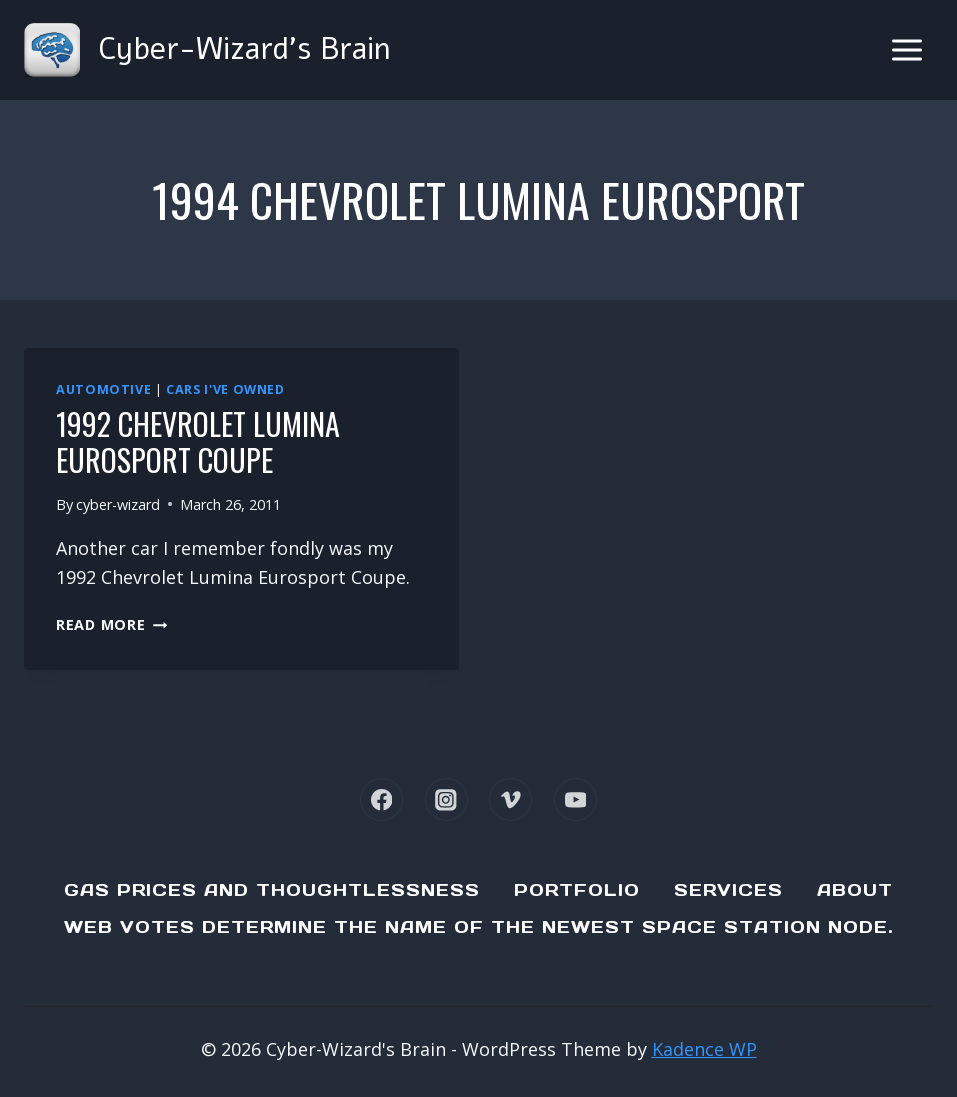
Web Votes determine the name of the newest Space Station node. (479, 927)
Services (728, 890)
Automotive (103, 389)
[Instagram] (446, 799)
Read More (111, 624)
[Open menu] (906, 49)
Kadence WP (704, 1049)
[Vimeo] (510, 799)
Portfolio (577, 890)
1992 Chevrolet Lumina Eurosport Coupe (198, 441)
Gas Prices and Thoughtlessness (272, 890)
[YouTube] (575, 799)
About (855, 890)
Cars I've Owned (225, 389)
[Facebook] (381, 799)
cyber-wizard (118, 504)
